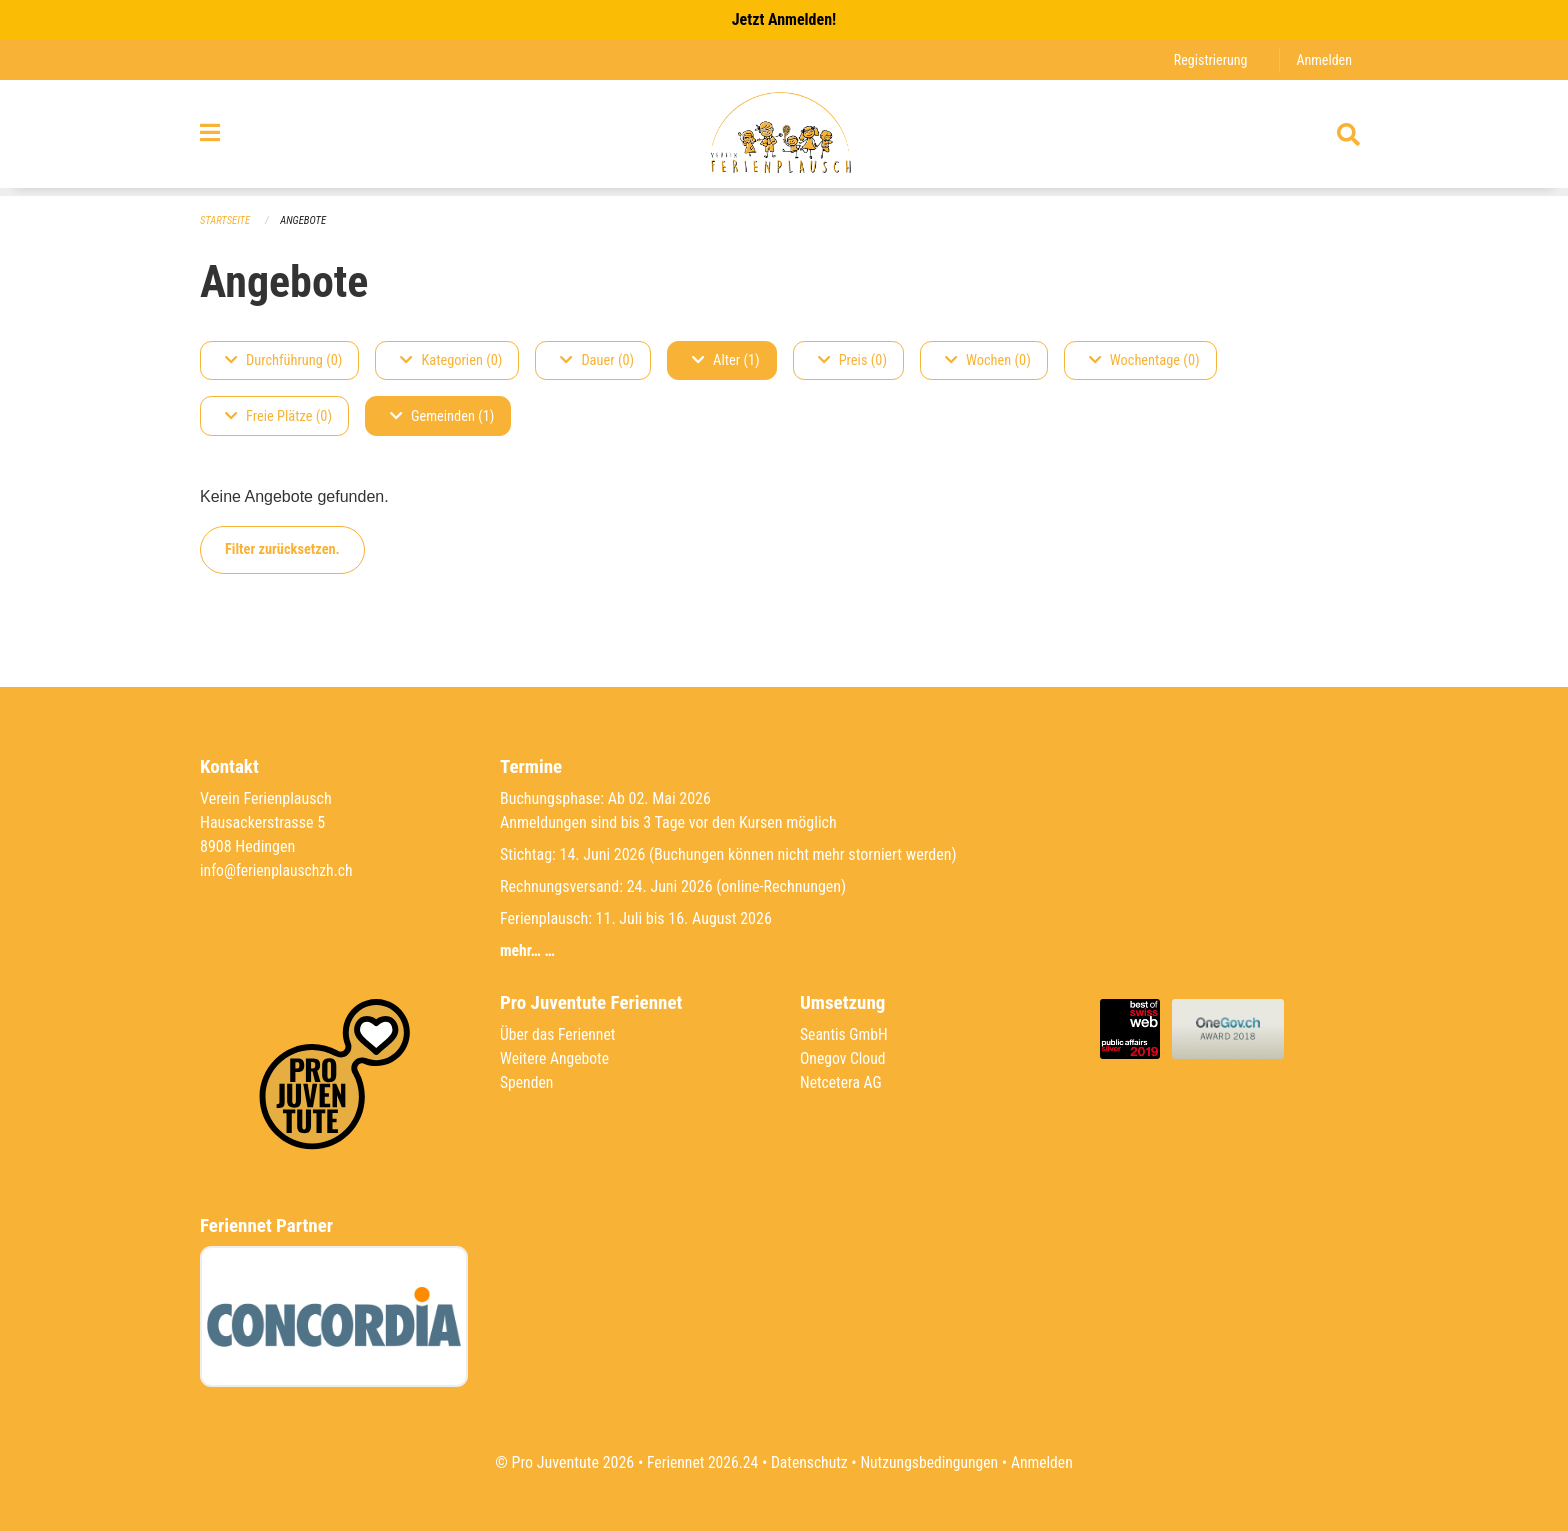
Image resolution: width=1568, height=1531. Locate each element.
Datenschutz (808, 1462)
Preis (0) (852, 360)
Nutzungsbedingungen (930, 1462)
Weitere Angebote (556, 1058)
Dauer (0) (597, 360)
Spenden (527, 1082)
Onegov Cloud (844, 1058)
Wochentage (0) (1144, 360)
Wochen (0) (988, 360)
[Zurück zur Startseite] (783, 138)
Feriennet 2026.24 (699, 1462)
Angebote (305, 220)
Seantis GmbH (845, 1034)
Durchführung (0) (283, 360)
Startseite (226, 220)
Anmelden (1323, 59)
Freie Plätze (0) (278, 416)
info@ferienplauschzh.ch (278, 870)
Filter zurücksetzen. (282, 549)
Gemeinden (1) (442, 416)
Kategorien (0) (451, 360)
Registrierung (1208, 59)
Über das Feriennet (559, 1034)
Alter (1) (726, 360)
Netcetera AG (842, 1082)
